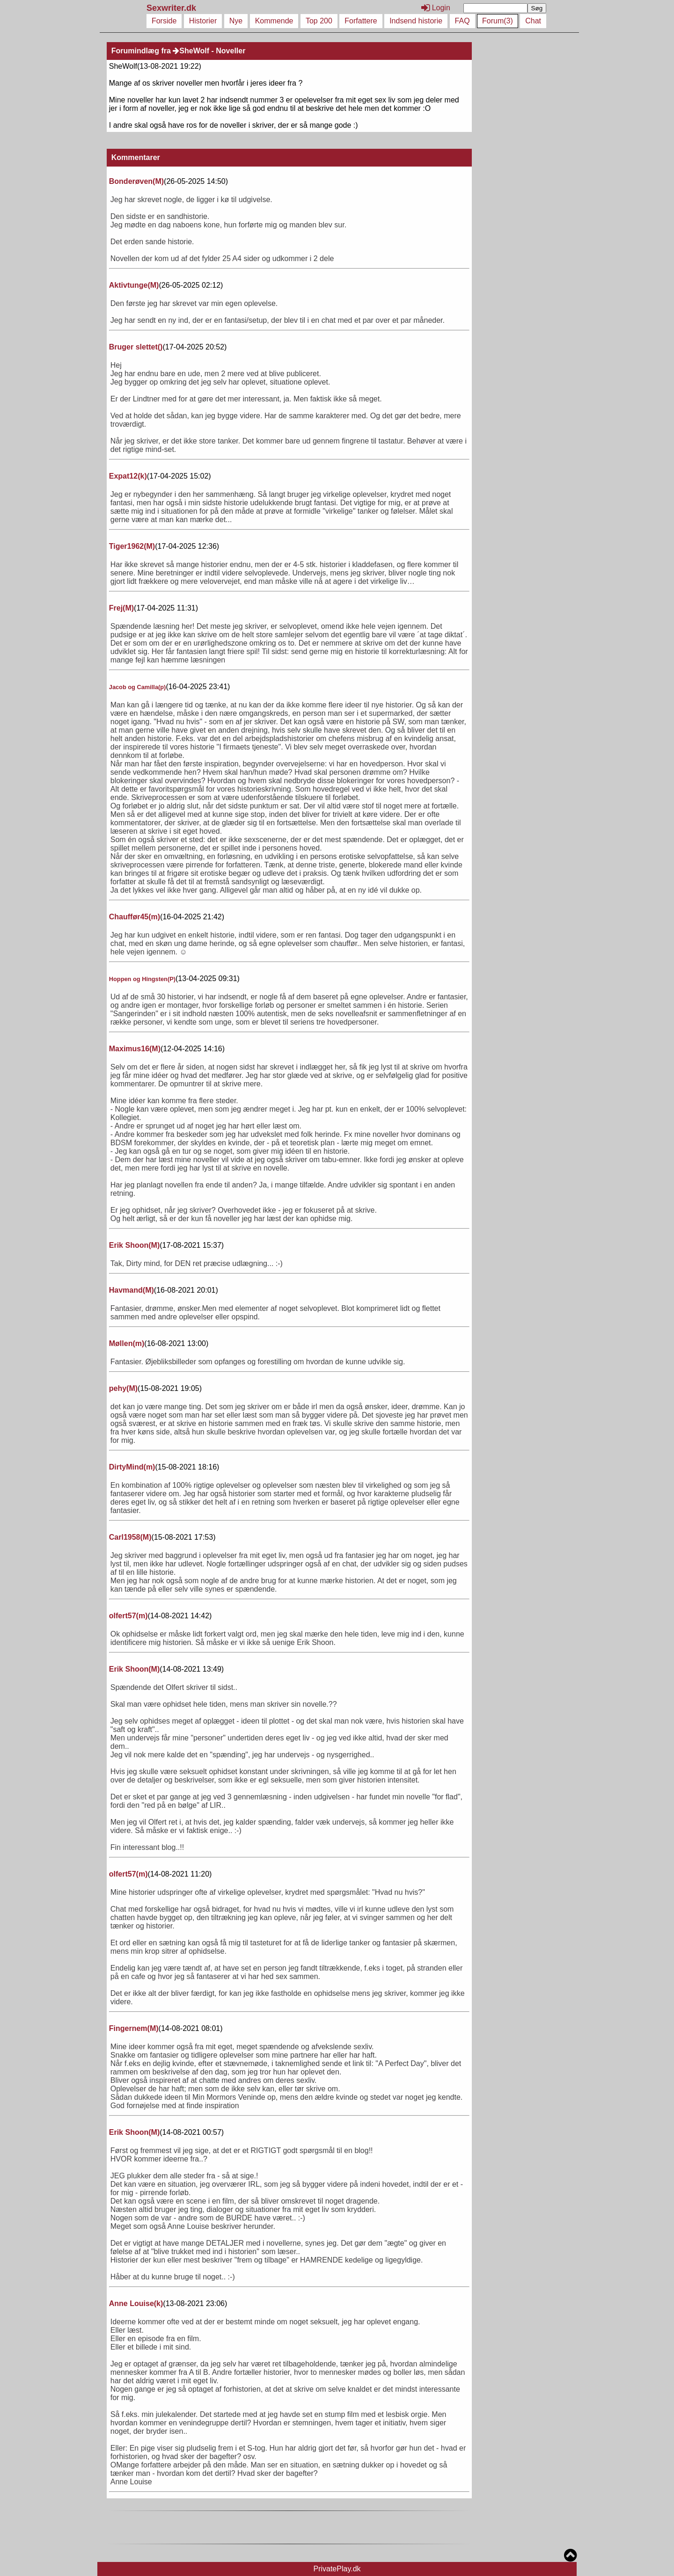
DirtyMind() (132, 1467)
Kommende (274, 21)
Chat (533, 21)
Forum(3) (497, 21)
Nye (235, 21)
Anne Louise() (136, 2303)
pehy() (123, 1388)
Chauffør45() (134, 917)
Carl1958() (130, 1537)
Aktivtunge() (134, 285)
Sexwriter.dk (172, 8)
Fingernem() (134, 2028)
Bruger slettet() (136, 347)
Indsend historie (415, 21)
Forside (164, 21)
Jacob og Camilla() (137, 687)
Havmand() (131, 1290)
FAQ (462, 21)
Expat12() (128, 476)
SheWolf (191, 51)
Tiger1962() (132, 546)
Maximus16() (135, 1049)
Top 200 (319, 21)
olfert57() (128, 1616)
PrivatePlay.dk (336, 2569)
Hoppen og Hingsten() (142, 978)
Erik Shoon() (134, 1245)
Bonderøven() (136, 181)
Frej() (121, 608)
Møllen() (127, 1343)
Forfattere (360, 21)
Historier (203, 21)
